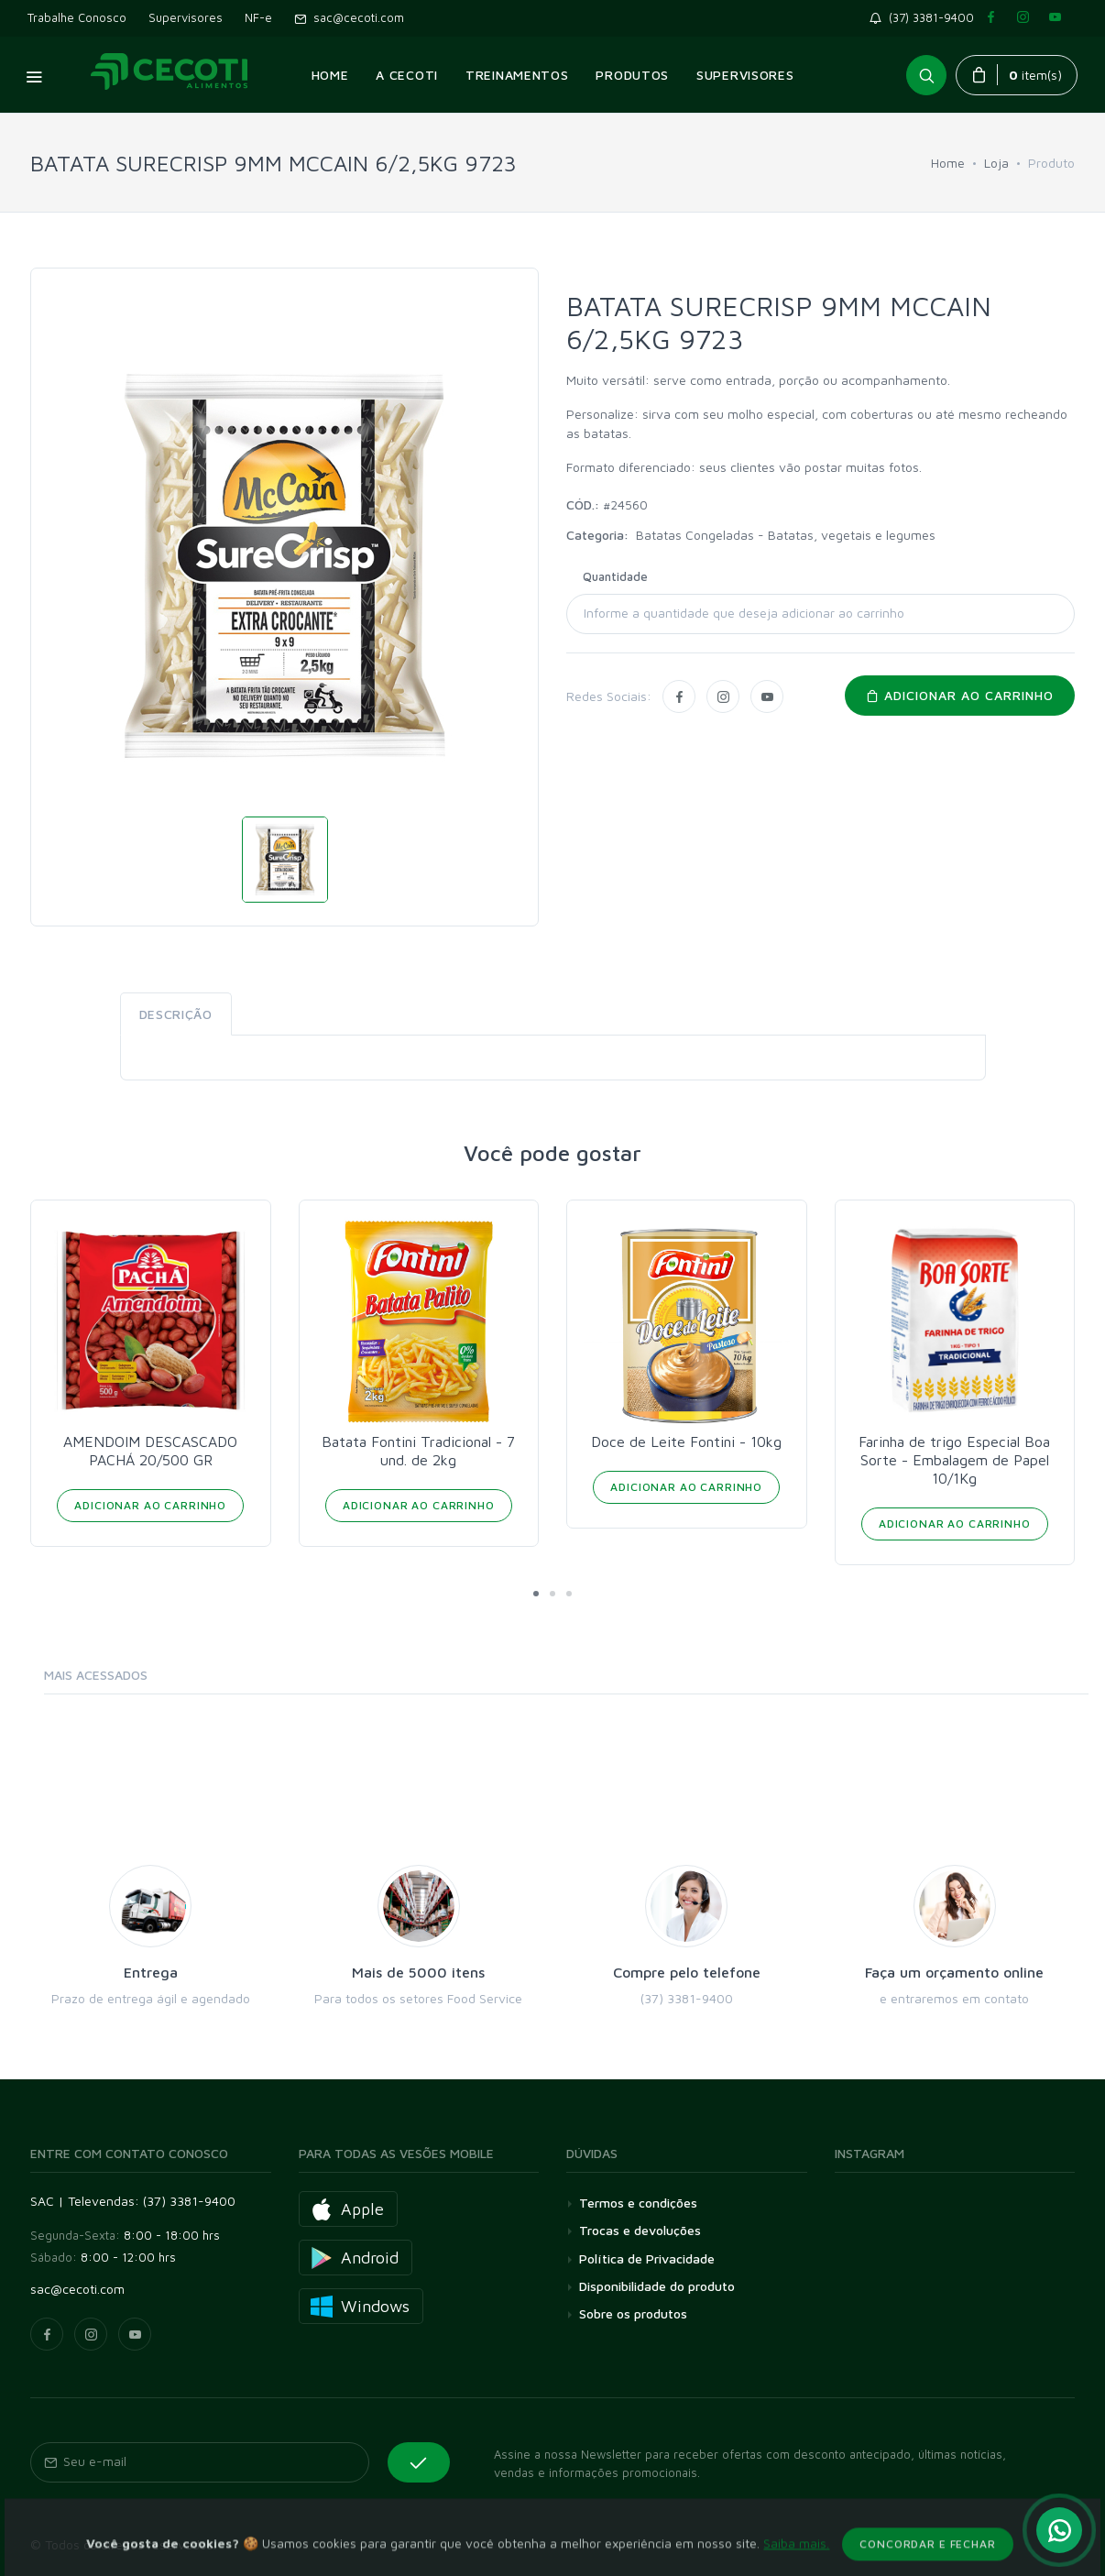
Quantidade (615, 576)
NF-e (258, 17)
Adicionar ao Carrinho (150, 1505)
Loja (996, 162)
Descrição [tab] (176, 1014)
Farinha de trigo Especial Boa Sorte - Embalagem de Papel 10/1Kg (954, 1459)
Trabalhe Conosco (76, 17)
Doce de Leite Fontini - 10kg (686, 1441)
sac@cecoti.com (349, 17)
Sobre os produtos (633, 2313)
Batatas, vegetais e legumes (851, 535)
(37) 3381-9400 (925, 17)
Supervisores (185, 17)
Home (948, 162)
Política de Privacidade (647, 2258)
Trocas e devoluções (640, 2230)
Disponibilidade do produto (657, 2286)
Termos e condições (638, 2202)
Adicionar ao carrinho (960, 695)
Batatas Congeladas (697, 535)
